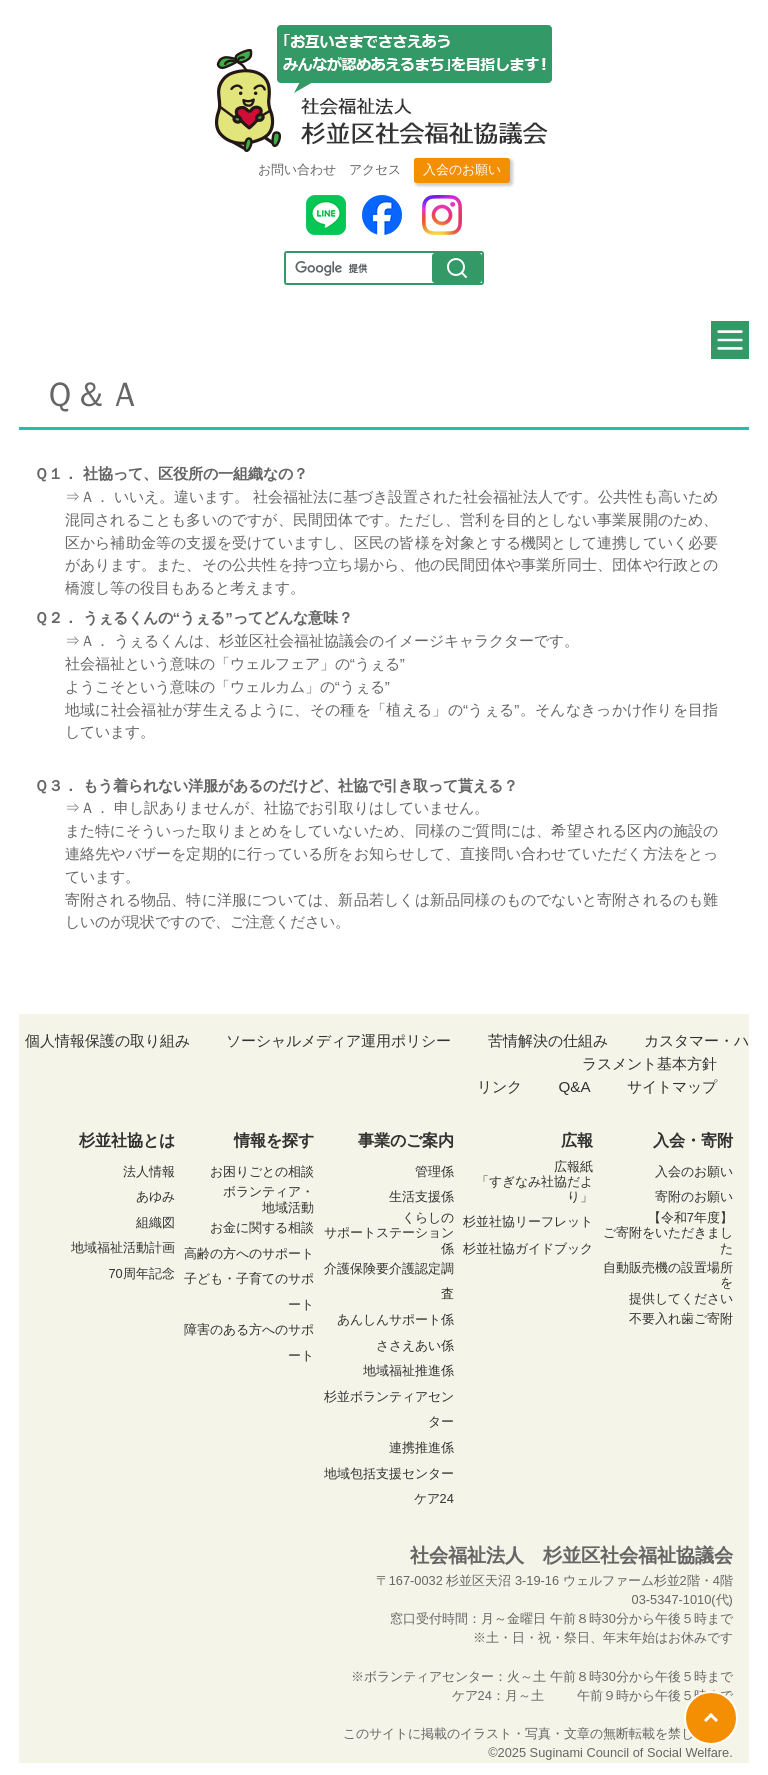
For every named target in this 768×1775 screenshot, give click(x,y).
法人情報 (149, 1171)
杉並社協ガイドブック (528, 1248)
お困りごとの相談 (262, 1171)
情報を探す (274, 1140)
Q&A (574, 1086)
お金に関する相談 (262, 1227)
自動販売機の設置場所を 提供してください (668, 1283)
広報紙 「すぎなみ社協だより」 (534, 1182)
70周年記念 (141, 1273)
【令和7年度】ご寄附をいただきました (668, 1233)
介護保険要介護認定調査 (389, 1281)
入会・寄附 (693, 1140)
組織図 (155, 1222)
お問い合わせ (297, 169)
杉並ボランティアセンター (389, 1409)
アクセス (375, 169)
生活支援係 (421, 1196)
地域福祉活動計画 (123, 1247)
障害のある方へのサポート (249, 1342)
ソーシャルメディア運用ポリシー (338, 1040)
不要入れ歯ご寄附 (681, 1318)
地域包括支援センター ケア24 (389, 1486)
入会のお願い (462, 169)
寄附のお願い (694, 1196)
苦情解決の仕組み (548, 1040)
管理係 (434, 1171)
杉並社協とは (127, 1140)
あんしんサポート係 (395, 1319)
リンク (499, 1086)
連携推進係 (421, 1447)
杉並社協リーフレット (528, 1221)
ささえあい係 (415, 1345)
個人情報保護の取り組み (107, 1040)
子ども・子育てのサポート (249, 1291)
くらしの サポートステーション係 (389, 1233)
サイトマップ (672, 1086)
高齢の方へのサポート (249, 1253)
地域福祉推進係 (408, 1370)
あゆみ (155, 1196)
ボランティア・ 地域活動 (268, 1199)
